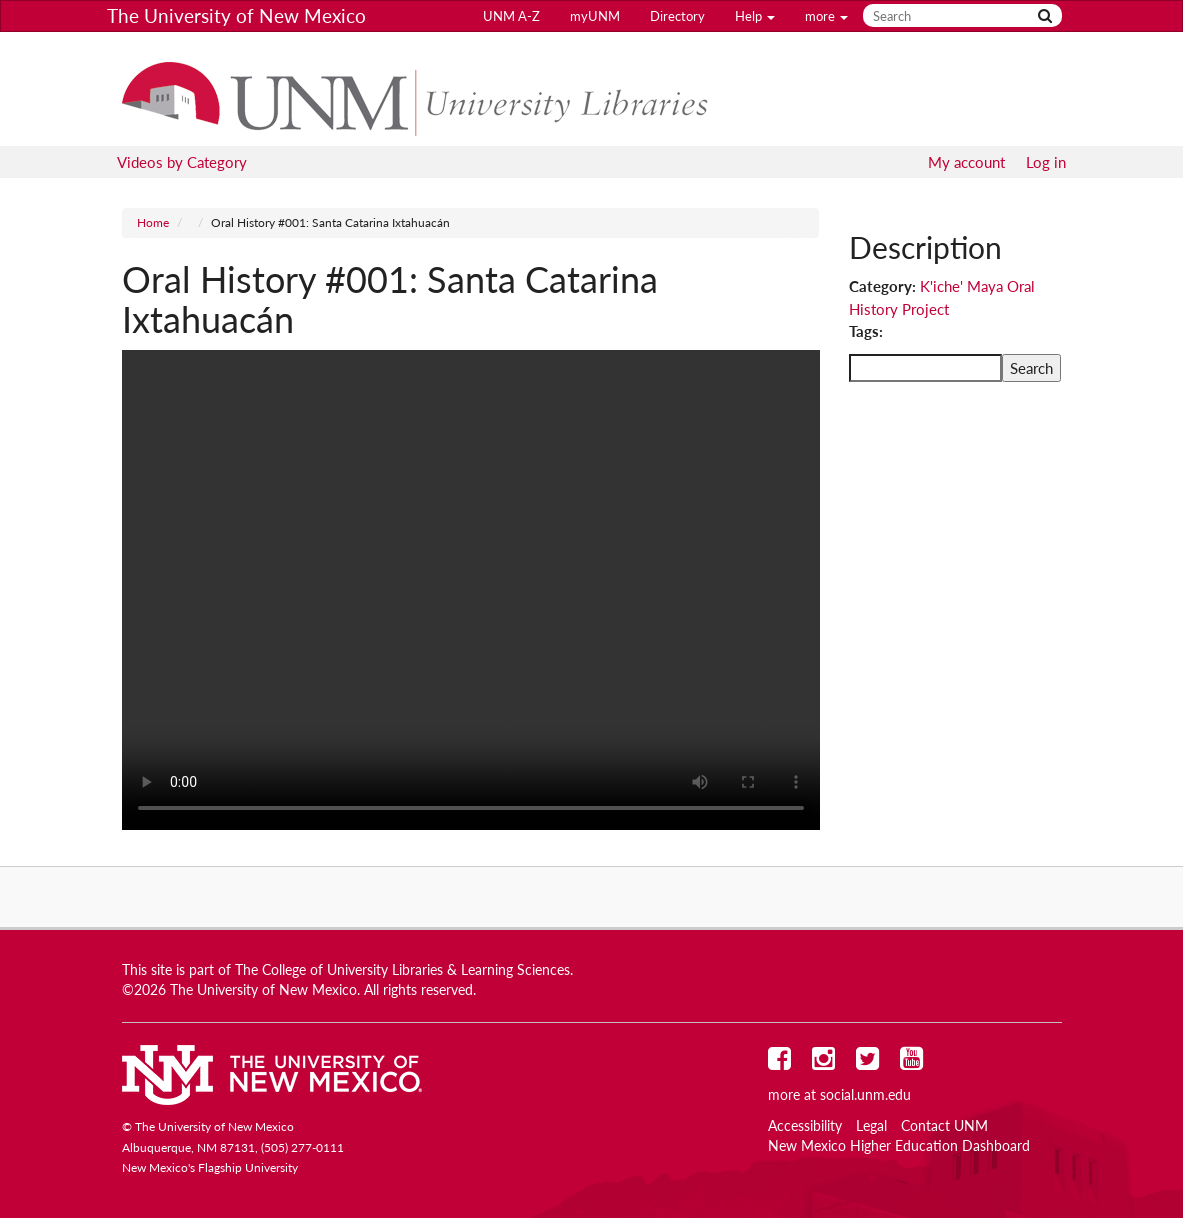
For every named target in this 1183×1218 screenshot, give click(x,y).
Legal (871, 1126)
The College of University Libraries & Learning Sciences (402, 970)
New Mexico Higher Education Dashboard (899, 1146)
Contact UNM (944, 1126)
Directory (677, 16)
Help (755, 16)
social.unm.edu (865, 1095)
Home (153, 222)
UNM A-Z (511, 16)
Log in (1046, 162)
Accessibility (805, 1126)
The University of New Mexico (236, 15)
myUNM (595, 16)
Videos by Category (182, 162)
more (826, 16)
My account (966, 162)
